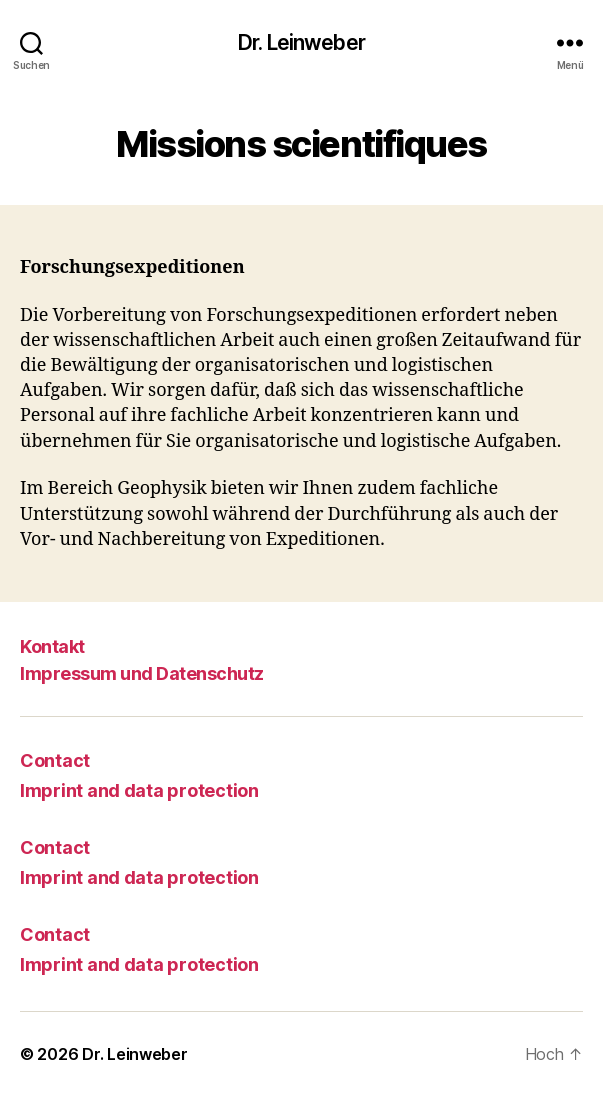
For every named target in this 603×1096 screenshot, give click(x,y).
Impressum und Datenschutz (142, 673)
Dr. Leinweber (301, 42)
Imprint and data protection (139, 790)
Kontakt (52, 646)
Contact (55, 760)
